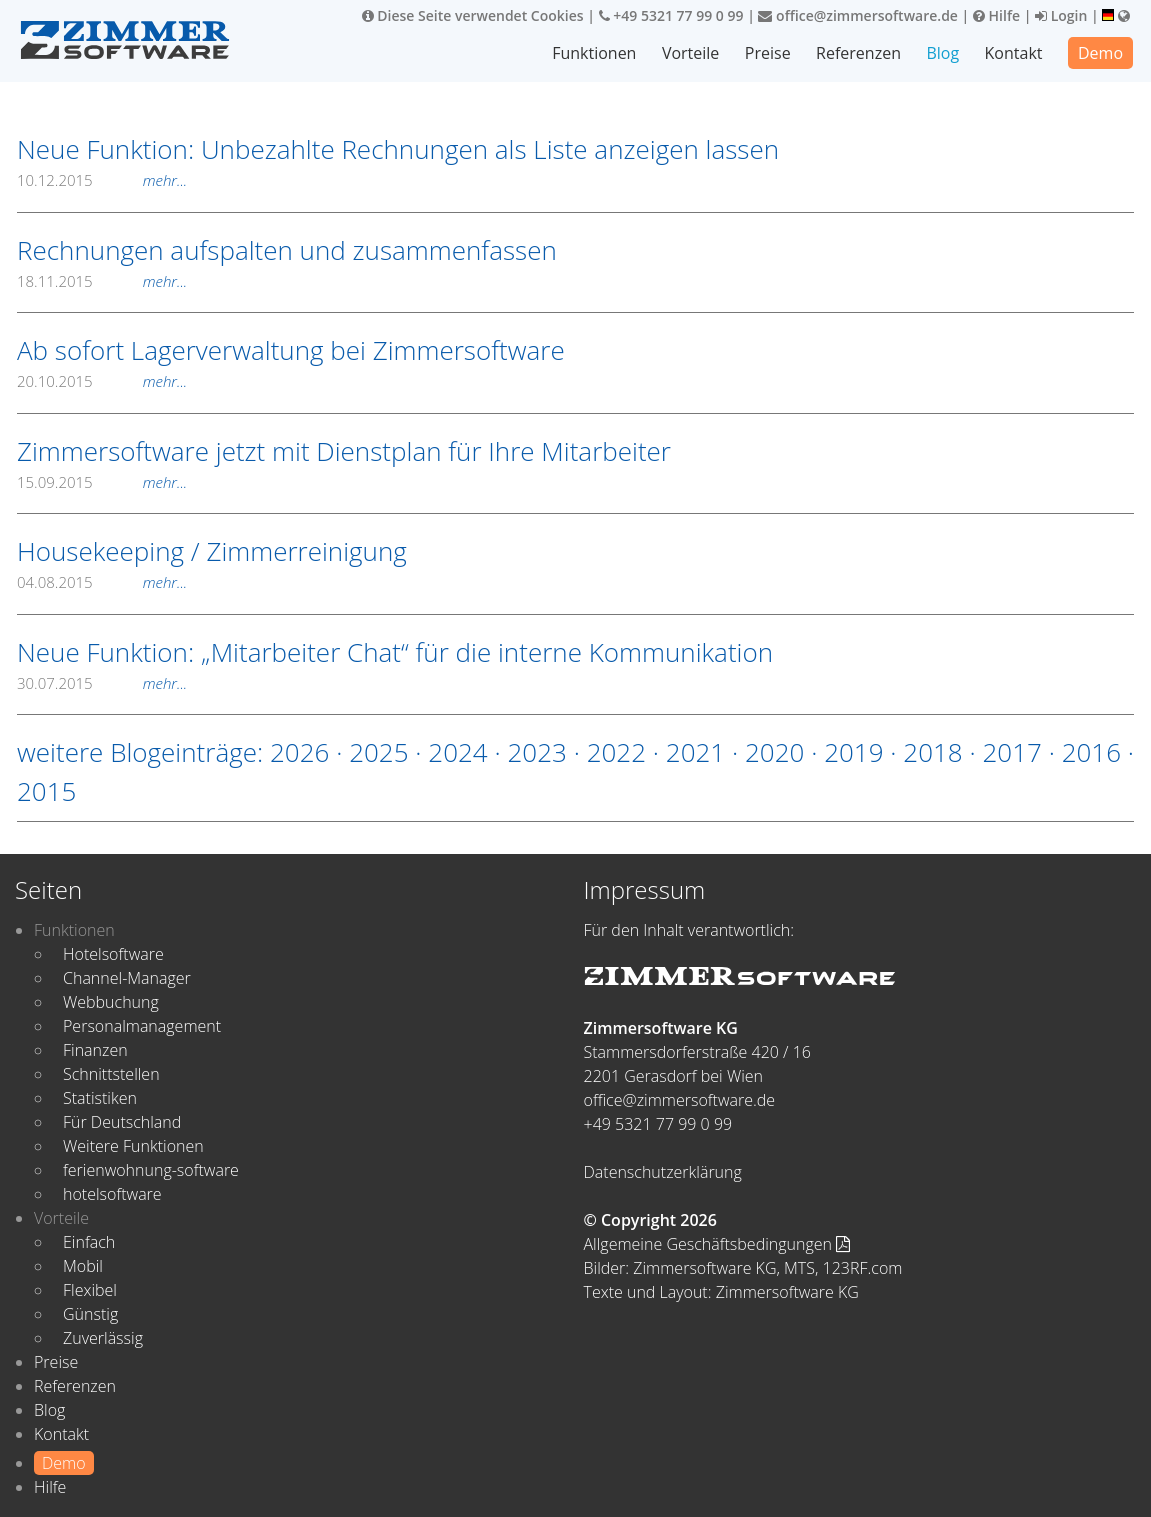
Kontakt (1014, 53)
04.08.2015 (102, 582)
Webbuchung (111, 1002)
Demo (1100, 53)
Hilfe (996, 15)
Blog (942, 53)
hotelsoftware (112, 1194)
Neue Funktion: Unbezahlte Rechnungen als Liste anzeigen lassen (398, 149)
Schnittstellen (111, 1074)
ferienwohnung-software (151, 1170)
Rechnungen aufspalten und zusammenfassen (287, 250)
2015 (46, 791)
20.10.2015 (102, 381)
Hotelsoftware (113, 954)
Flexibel (90, 1290)
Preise (768, 53)
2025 (378, 752)
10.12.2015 (102, 180)
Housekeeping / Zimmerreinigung (212, 551)
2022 (616, 752)
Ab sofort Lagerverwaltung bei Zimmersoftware (291, 350)
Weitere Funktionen (133, 1146)
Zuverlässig (103, 1338)
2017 (1012, 752)
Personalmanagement (142, 1026)
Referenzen (858, 53)
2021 (695, 752)
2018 (932, 752)
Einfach (89, 1242)
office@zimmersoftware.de (857, 15)
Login (1061, 15)
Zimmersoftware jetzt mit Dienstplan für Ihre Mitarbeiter (344, 451)
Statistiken (100, 1098)
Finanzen (95, 1050)
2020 (774, 752)
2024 (457, 752)
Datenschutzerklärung (663, 1172)
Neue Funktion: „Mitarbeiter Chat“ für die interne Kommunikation (395, 652)
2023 (536, 752)
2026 (299, 752)
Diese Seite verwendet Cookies (473, 15)
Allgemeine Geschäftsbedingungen (717, 1244)
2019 (853, 752)
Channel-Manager (127, 978)
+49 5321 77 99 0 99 (671, 15)
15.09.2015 (102, 482)
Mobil (83, 1266)
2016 (1091, 752)
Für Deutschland (122, 1122)
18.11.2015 (102, 281)
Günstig (90, 1314)
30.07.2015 (102, 683)
